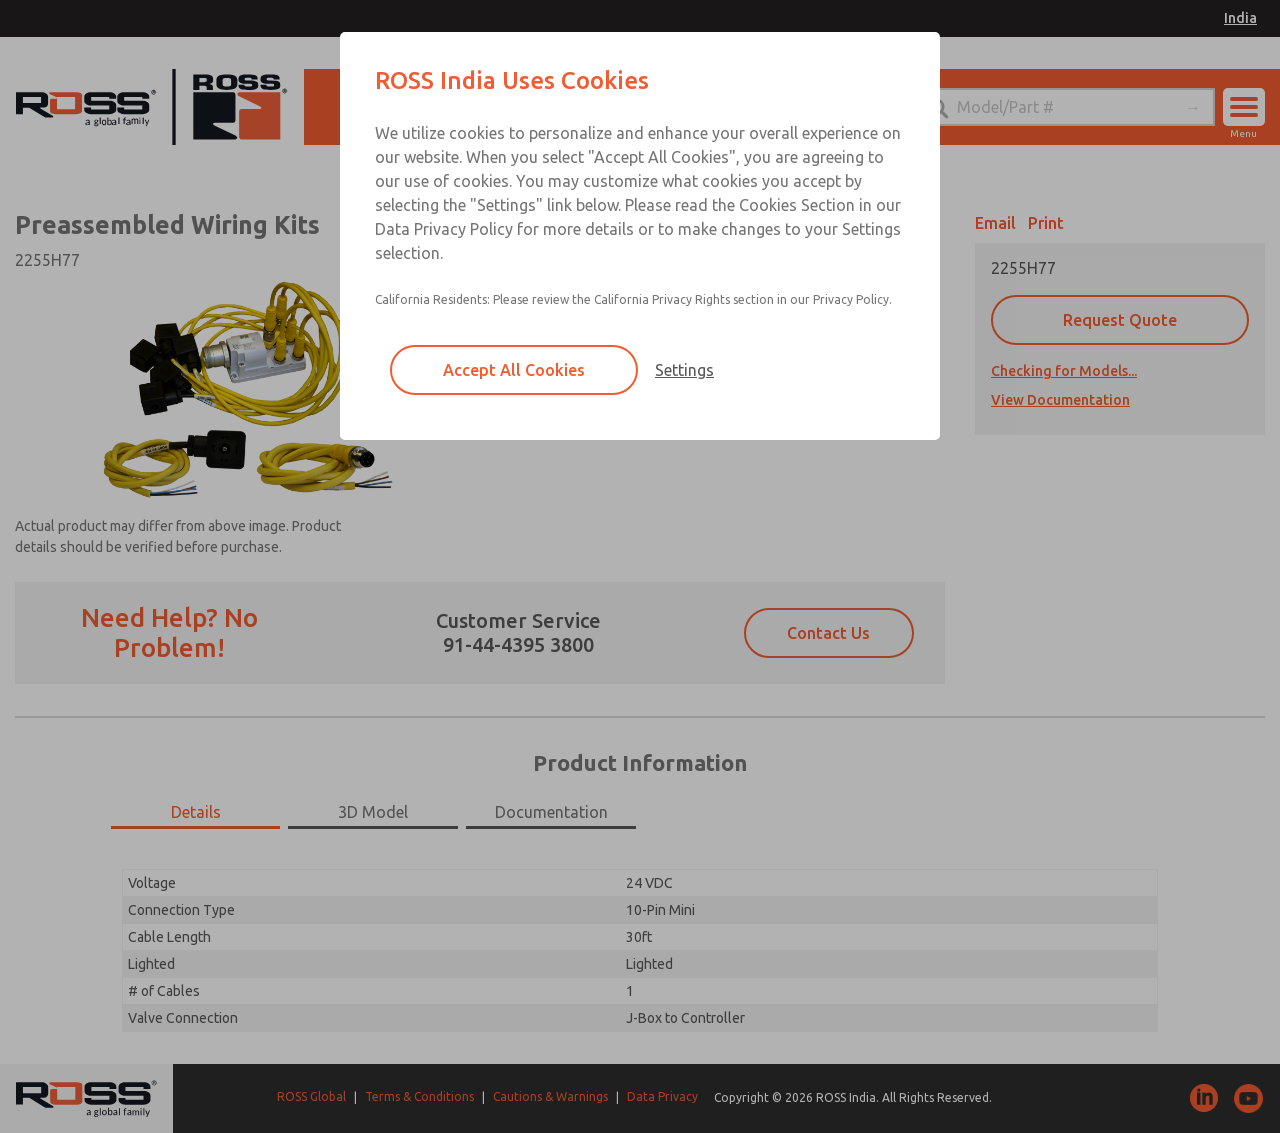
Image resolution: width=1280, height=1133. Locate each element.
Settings (684, 370)
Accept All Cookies (514, 370)
